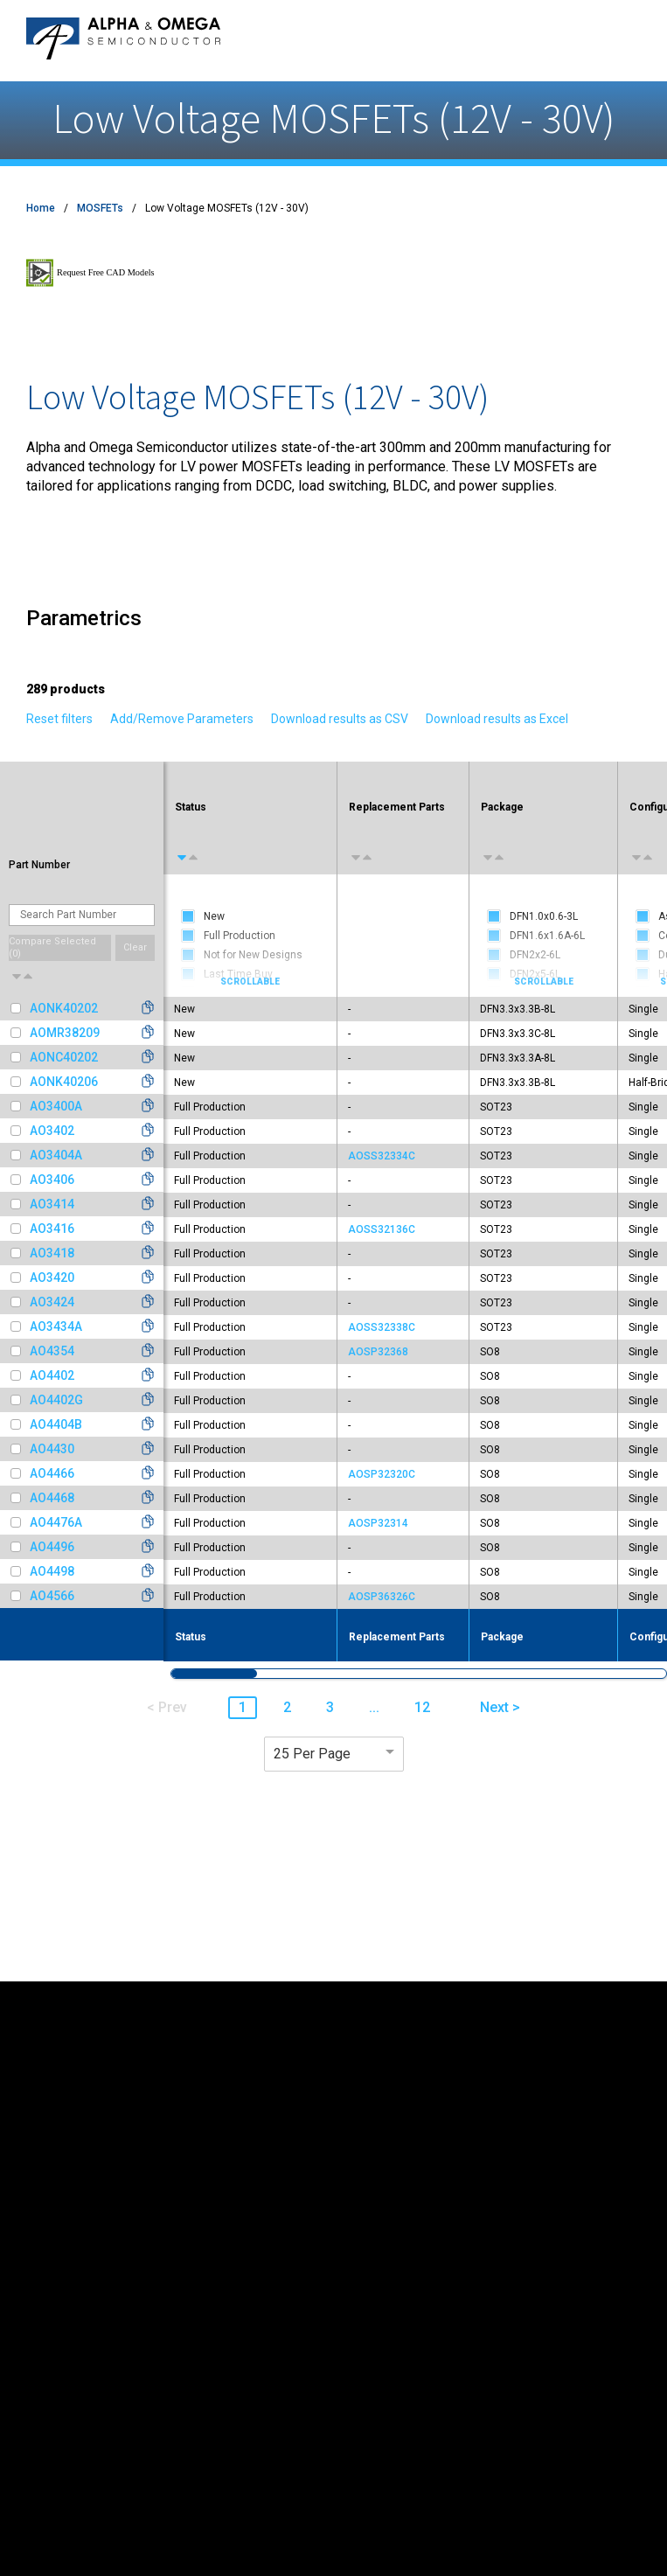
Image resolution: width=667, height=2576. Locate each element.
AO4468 (52, 1498)
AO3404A (56, 1155)
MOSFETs (100, 208)
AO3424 (52, 1302)
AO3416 (52, 1228)
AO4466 (52, 1473)
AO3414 (52, 1204)
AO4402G (56, 1400)
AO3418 (52, 1253)
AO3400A (56, 1106)
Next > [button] (500, 1707)
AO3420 (52, 1277)
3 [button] (330, 1707)
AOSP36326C (381, 1597)
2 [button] (287, 1707)
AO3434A (56, 1326)
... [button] (374, 1707)
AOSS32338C (381, 1327)
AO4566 (52, 1596)
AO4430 (52, 1449)
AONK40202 (64, 1008)
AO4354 (52, 1351)
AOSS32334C (381, 1156)
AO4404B (56, 1424)
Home (40, 208)
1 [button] (243, 1707)
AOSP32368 (378, 1352)
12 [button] (422, 1707)
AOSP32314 (378, 1523)
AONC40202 (64, 1057)
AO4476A (56, 1522)
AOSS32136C (381, 1229)
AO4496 (52, 1547)
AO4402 (52, 1375)
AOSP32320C (381, 1474)
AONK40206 (64, 1082)
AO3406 (52, 1179)
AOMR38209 (65, 1033)
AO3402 (52, 1130)
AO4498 (52, 1571)
